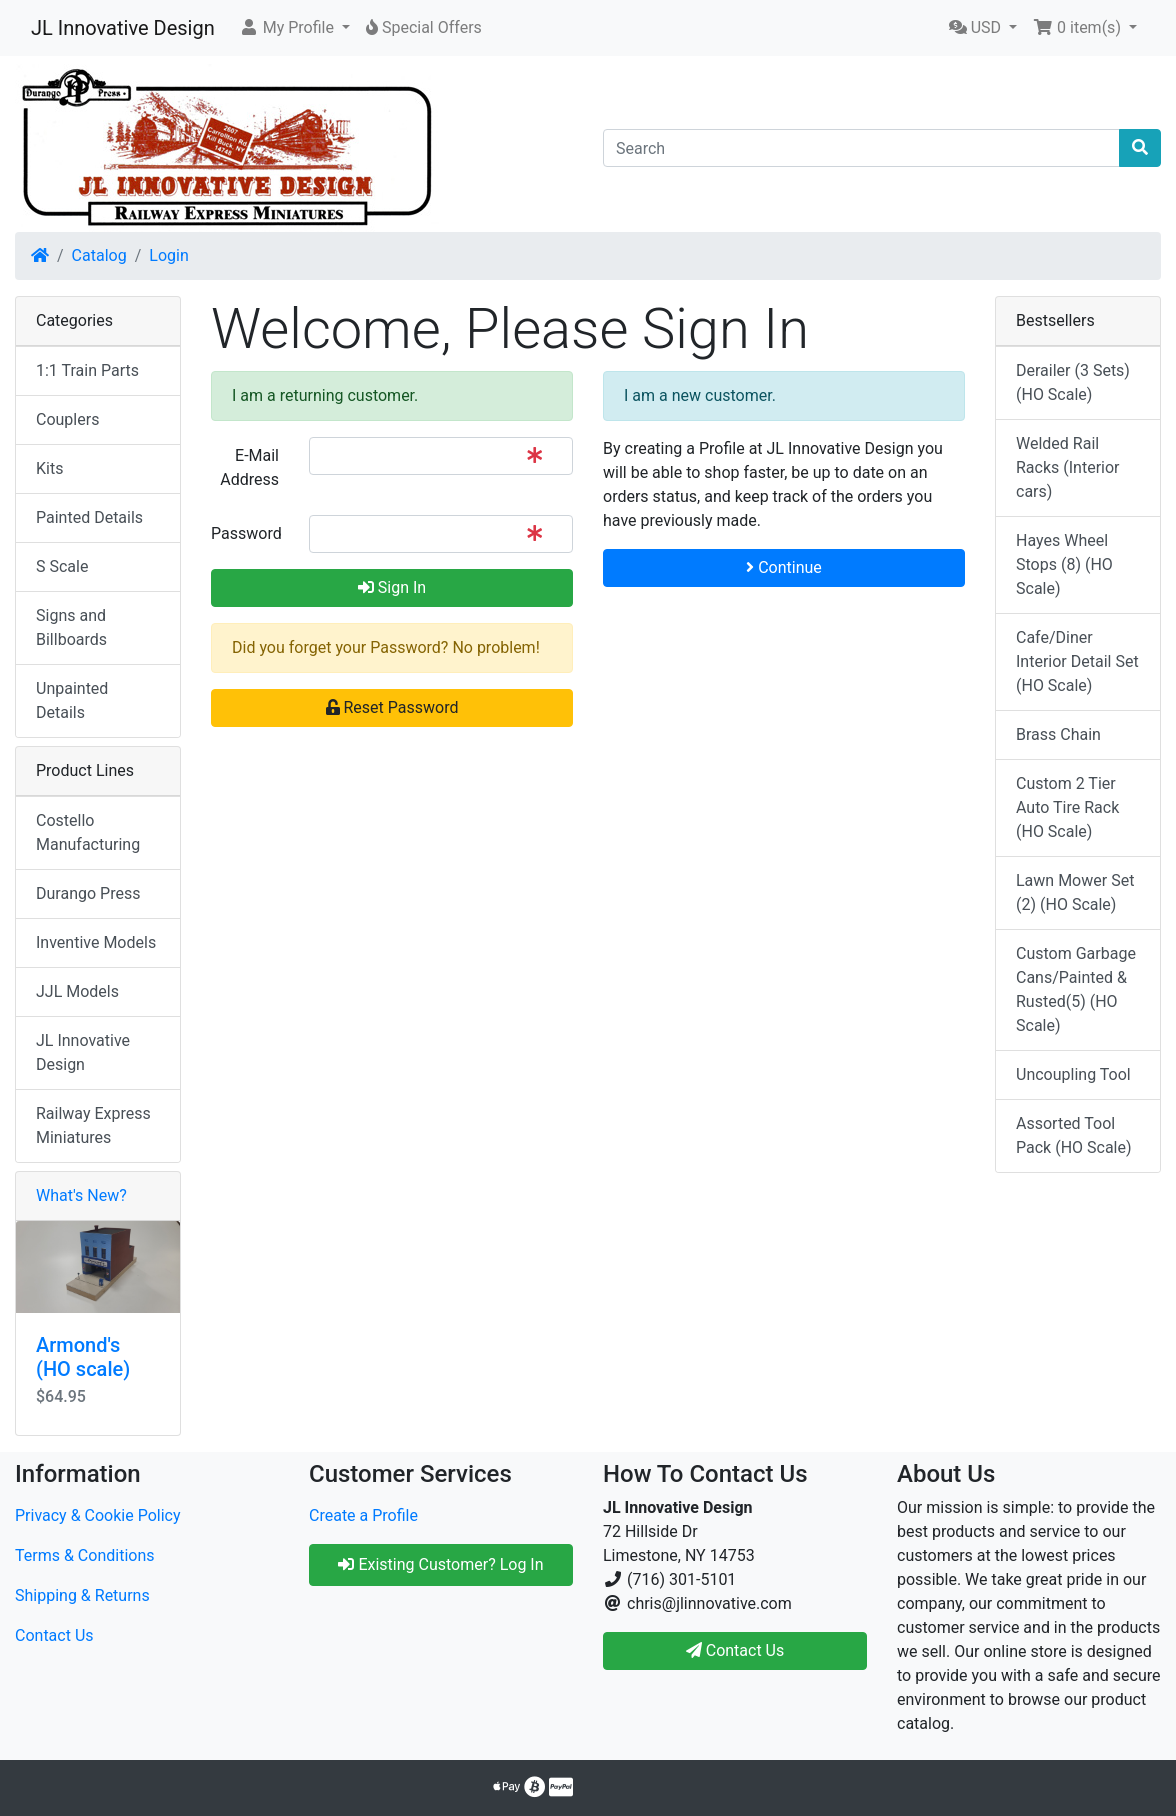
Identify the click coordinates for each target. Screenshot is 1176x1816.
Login (168, 255)
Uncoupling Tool (1073, 1074)
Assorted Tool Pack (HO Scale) (1074, 1135)
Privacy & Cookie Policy (98, 1515)
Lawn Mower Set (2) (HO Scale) (1075, 892)
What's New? (81, 1195)
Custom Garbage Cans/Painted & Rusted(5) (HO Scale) (1076, 989)
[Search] (861, 148)
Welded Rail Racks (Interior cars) (1068, 467)
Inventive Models (96, 942)
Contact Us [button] (735, 1650)
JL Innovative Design (123, 28)
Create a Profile (363, 1515)
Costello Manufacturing (88, 832)
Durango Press (88, 893)
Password (246, 533)
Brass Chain (1058, 734)
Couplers (67, 419)
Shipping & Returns (82, 1595)
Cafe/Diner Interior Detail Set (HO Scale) (1077, 661)
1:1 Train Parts (87, 370)
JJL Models (77, 991)
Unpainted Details (72, 700)
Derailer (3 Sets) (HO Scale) (1073, 382)
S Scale (62, 566)
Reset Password (392, 707)
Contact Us (54, 1635)
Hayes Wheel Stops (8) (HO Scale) (1064, 564)
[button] (294, 28)
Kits (49, 468)
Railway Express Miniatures (93, 1125)
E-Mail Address (249, 467)
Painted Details (89, 517)
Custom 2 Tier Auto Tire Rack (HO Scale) (1067, 807)
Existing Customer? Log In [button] (440, 1564)
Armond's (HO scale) (83, 1357)
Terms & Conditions (85, 1555)
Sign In (392, 587)
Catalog (99, 255)
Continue (784, 567)
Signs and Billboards (71, 627)
